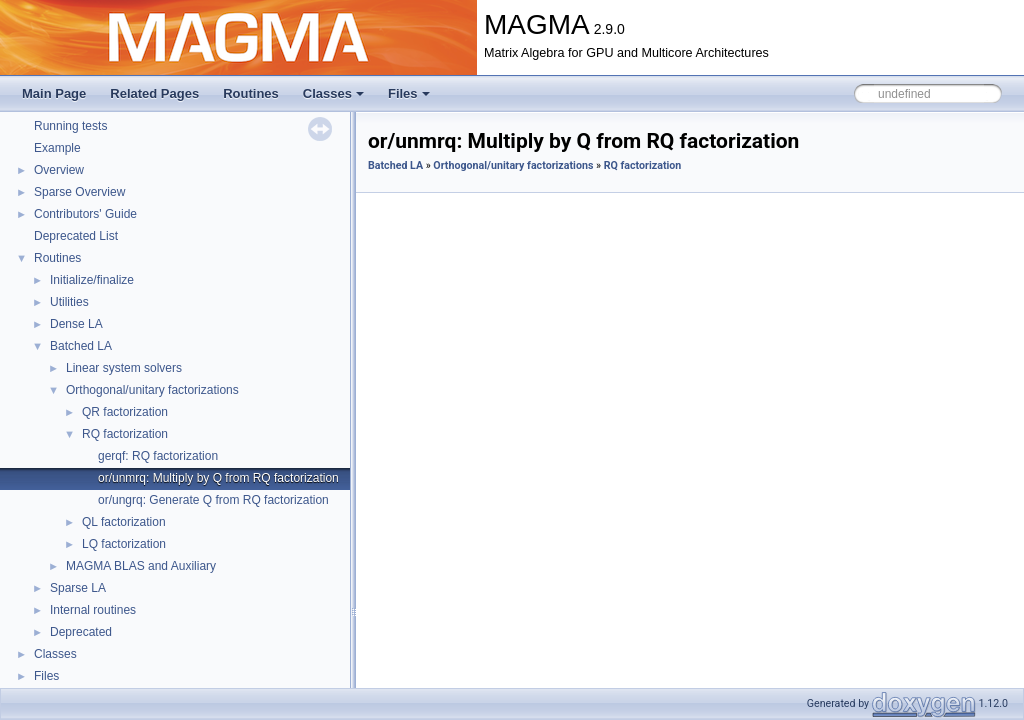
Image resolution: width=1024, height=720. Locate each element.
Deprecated (81, 632)
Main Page (54, 93)
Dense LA (76, 324)
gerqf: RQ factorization (158, 456)
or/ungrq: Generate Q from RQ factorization (213, 500)
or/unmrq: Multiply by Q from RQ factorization (218, 478)
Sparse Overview (79, 192)
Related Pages (154, 93)
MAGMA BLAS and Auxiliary (141, 566)
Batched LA (81, 346)
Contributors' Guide (85, 214)
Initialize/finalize (92, 280)
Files (409, 93)
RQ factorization (125, 434)
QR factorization (125, 412)
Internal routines (93, 610)
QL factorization (124, 522)
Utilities (69, 302)
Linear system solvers (124, 368)
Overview (59, 170)
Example (57, 148)
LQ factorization (124, 544)
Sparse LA (78, 588)
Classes (333, 93)
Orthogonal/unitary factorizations (152, 390)
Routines (251, 93)
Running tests (70, 126)
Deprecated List (76, 236)
